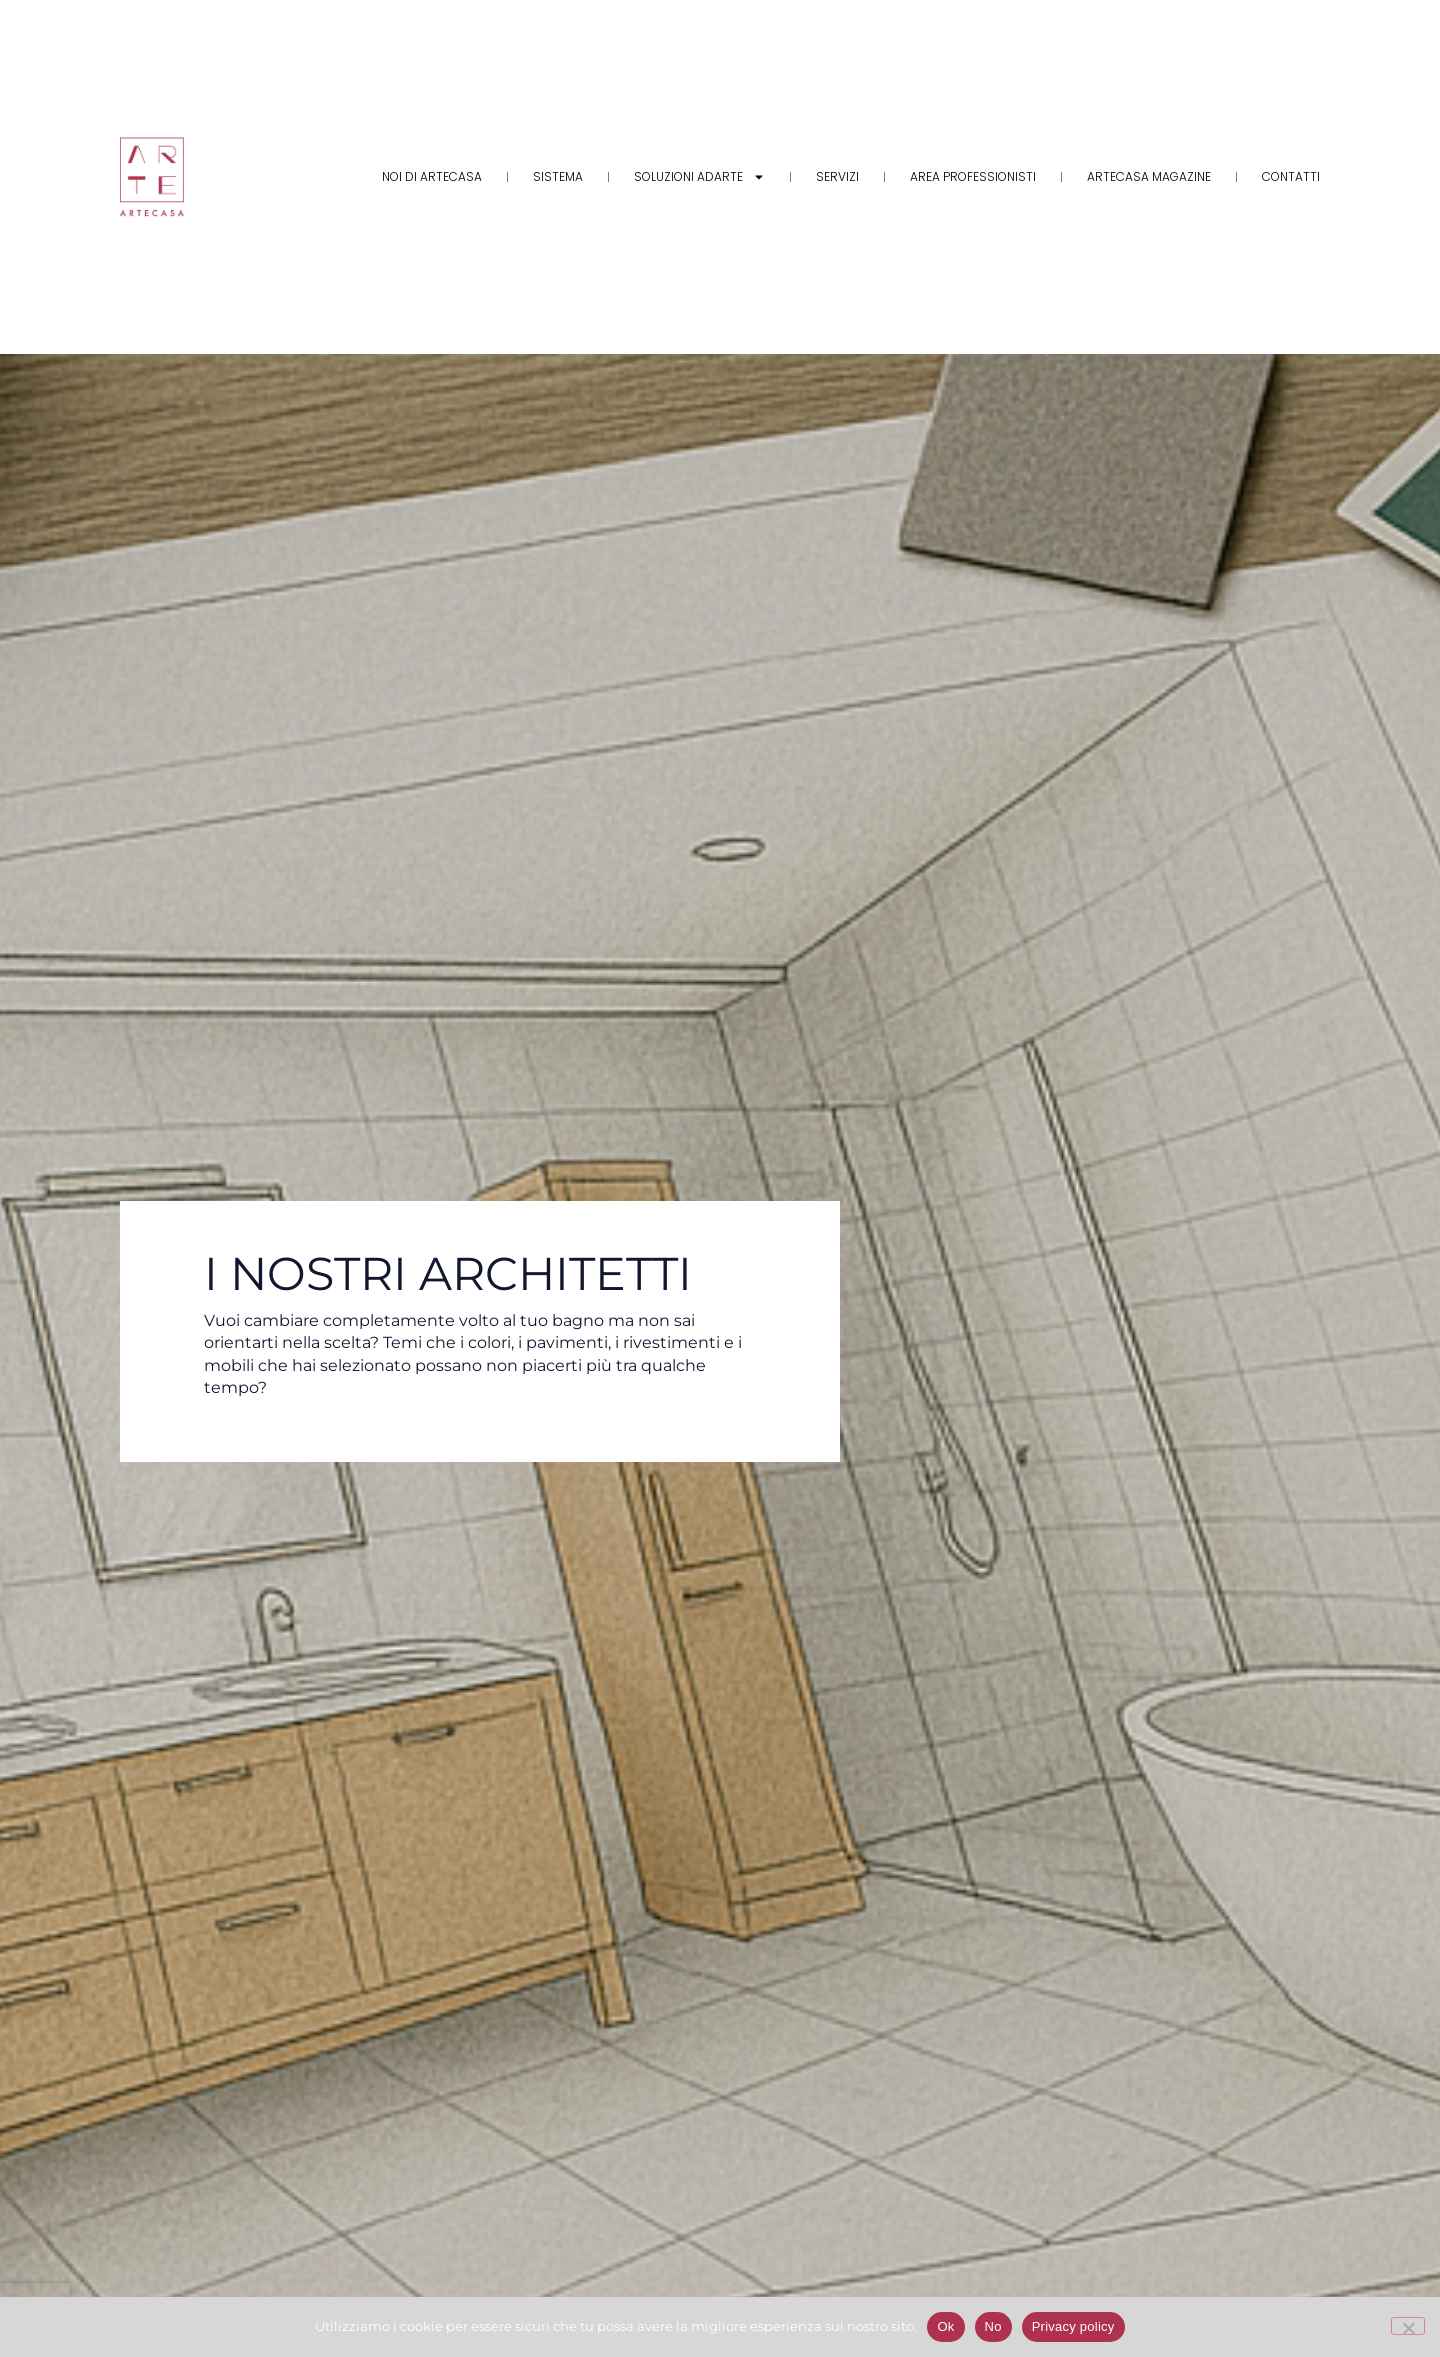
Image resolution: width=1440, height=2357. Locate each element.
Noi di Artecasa (432, 176)
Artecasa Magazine (1149, 176)
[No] (1408, 2326)
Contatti (1291, 176)
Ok (945, 2326)
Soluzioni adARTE (699, 177)
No (993, 2326)
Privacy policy (1073, 2326)
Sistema (558, 176)
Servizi (837, 176)
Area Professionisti (973, 176)
